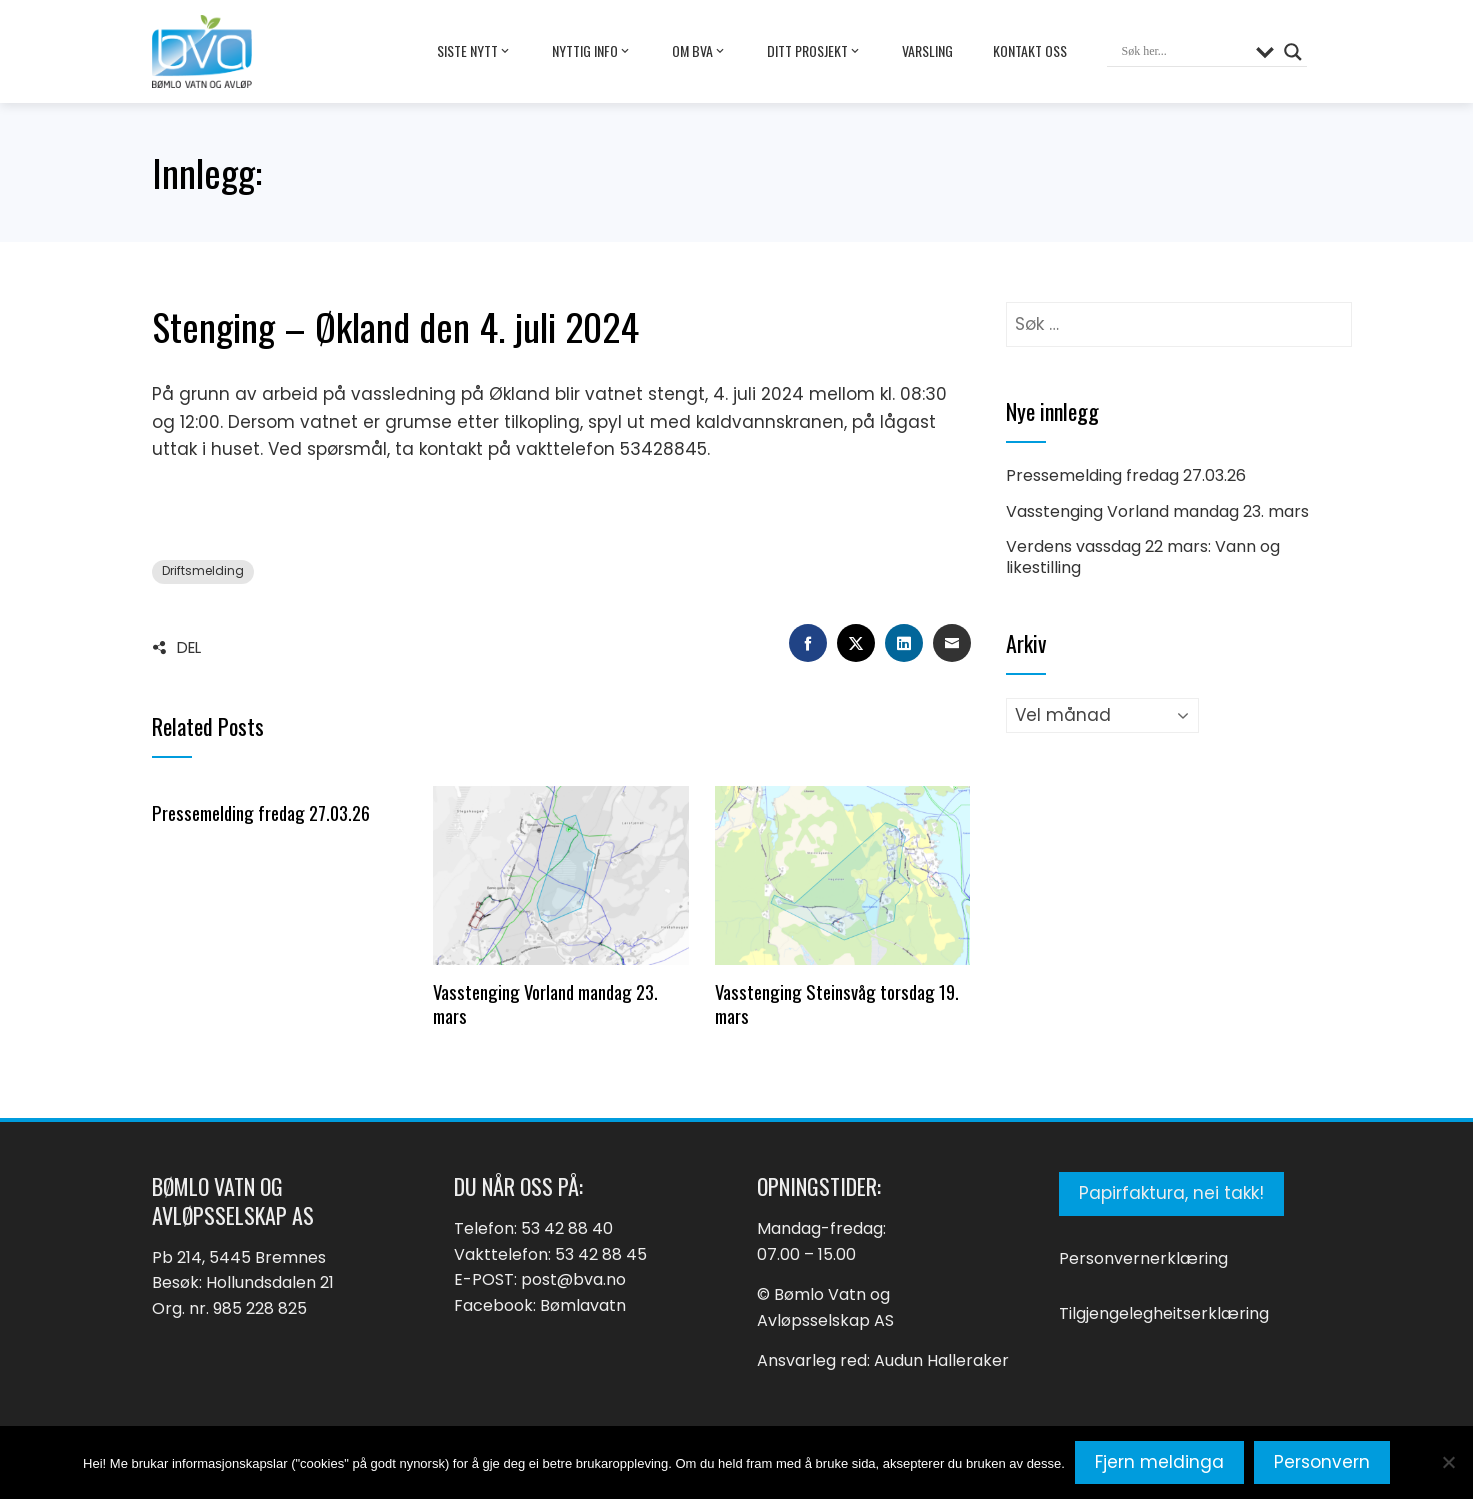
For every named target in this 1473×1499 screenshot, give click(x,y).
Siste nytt (474, 51)
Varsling (927, 50)
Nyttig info (592, 51)
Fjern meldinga (1159, 1462)
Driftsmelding (203, 571)
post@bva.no (573, 1279)
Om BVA (699, 51)
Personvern (1322, 1462)
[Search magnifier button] (1293, 52)
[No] (1448, 1462)
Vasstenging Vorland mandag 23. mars (545, 1003)
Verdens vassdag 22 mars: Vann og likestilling (1143, 557)
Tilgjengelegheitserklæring (1164, 1313)
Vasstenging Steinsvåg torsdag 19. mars (837, 1003)
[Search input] (1184, 52)
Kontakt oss (1030, 50)
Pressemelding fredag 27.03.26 (261, 812)
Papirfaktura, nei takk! (1171, 1193)
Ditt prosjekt (814, 51)
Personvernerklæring (1143, 1258)
